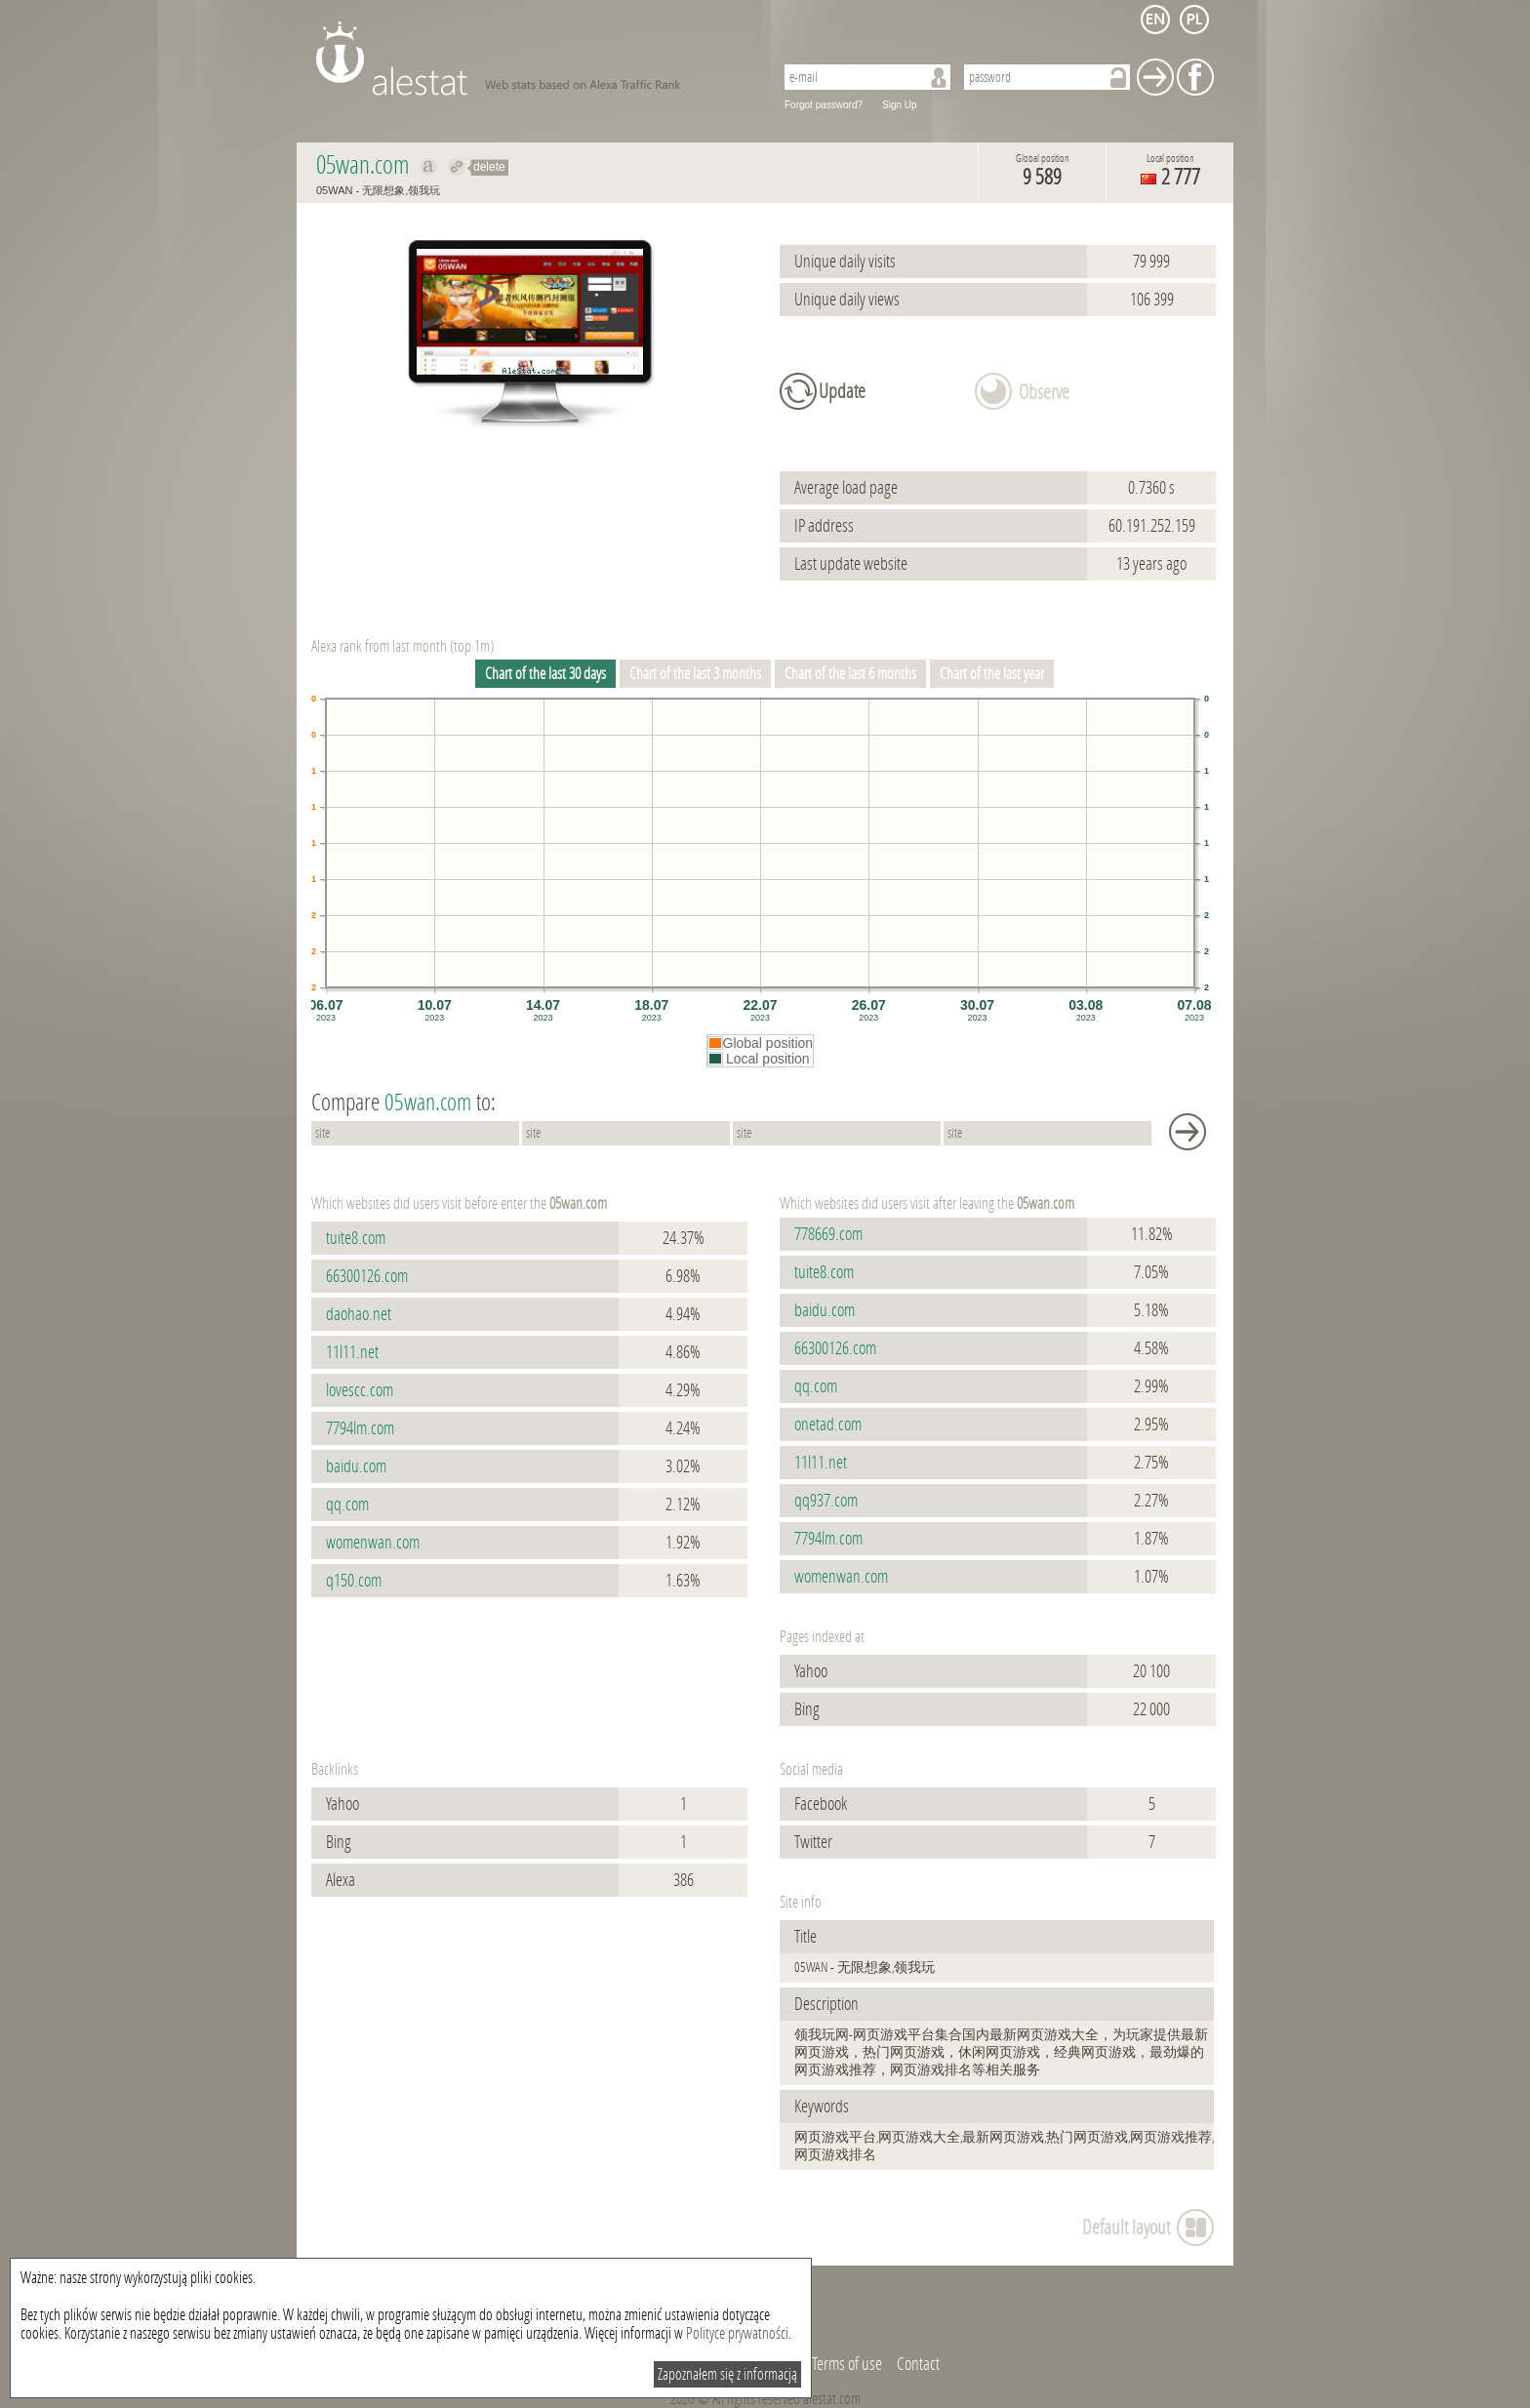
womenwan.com (373, 1542)
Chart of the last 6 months (850, 673)
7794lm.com (360, 1428)
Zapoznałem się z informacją (727, 2374)
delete (489, 167)
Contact (918, 2364)
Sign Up (899, 105)
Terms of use (847, 2364)
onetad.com (828, 1424)
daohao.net (358, 1314)
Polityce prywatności (737, 2333)
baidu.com (356, 1466)
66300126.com (367, 1276)
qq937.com (826, 1500)
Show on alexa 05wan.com (429, 167)
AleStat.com (533, 58)
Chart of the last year (992, 673)
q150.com (354, 1580)
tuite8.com (355, 1238)
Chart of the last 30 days (545, 673)
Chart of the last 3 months (695, 673)
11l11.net (352, 1352)
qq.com (347, 1504)
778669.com (828, 1234)
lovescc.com (359, 1390)
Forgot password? (824, 105)
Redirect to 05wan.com (457, 167)
